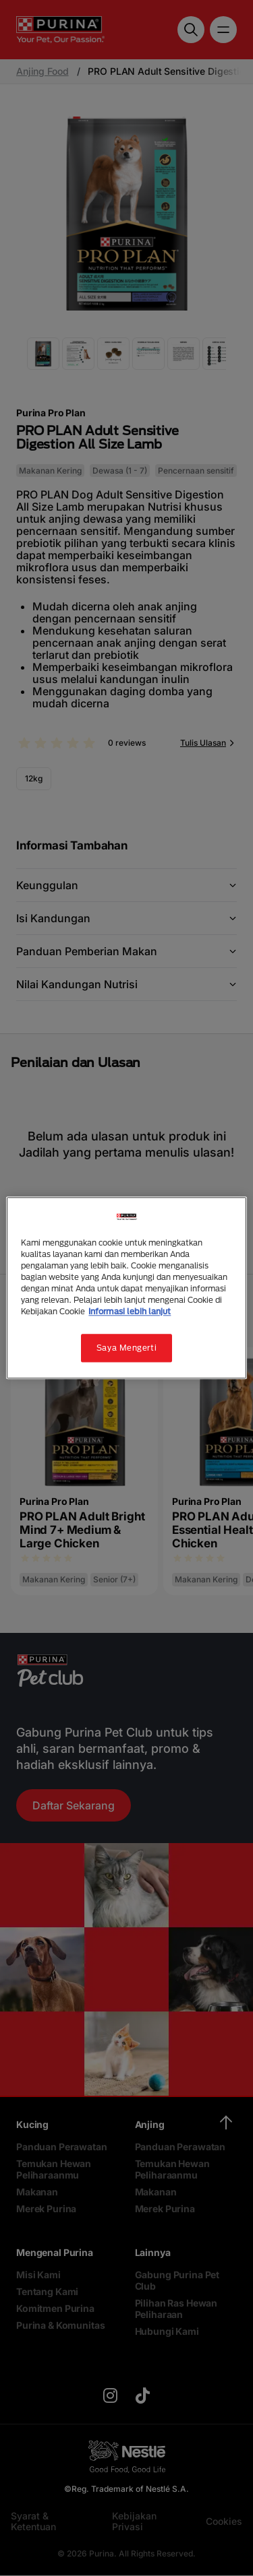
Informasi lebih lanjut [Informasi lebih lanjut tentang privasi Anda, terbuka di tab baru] (129, 1312)
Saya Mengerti (126, 1348)
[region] (126, 1287)
